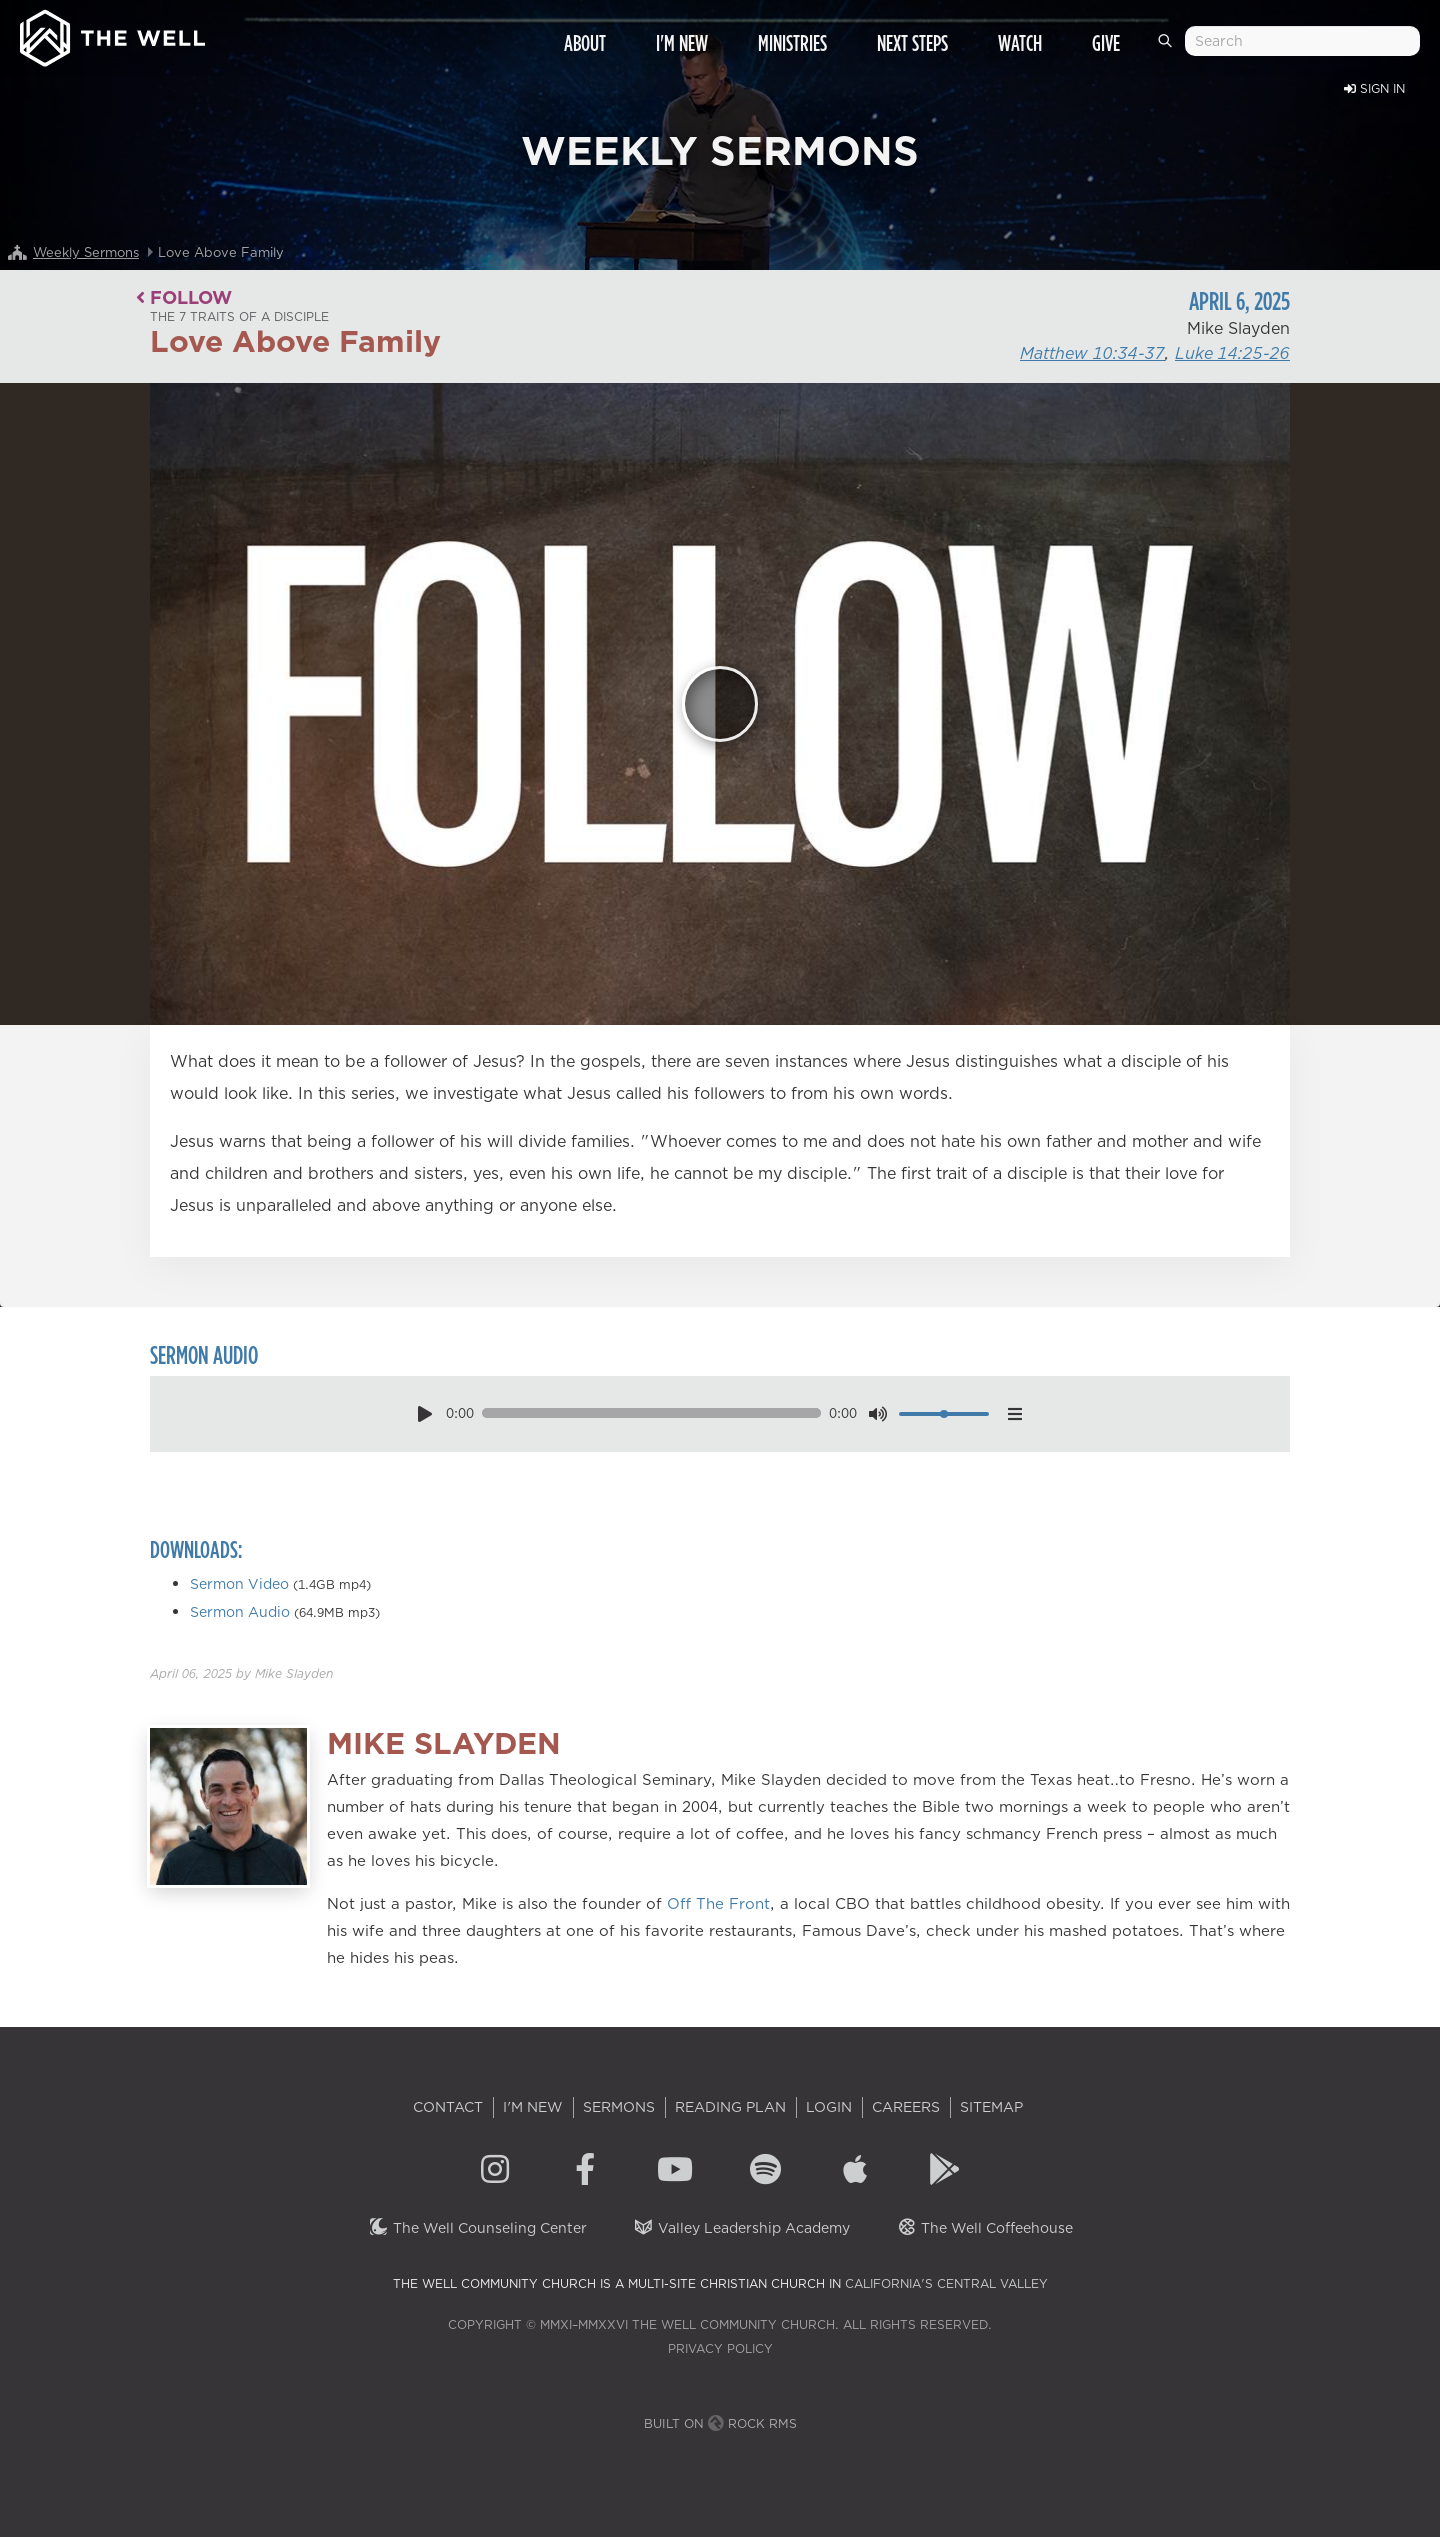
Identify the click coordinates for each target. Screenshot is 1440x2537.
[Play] (720, 704)
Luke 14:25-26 (1232, 353)
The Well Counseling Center (477, 2228)
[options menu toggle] (1014, 1413)
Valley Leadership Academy (741, 2228)
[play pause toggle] (424, 1413)
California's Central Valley (946, 2283)
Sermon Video (239, 1584)
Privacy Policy (720, 2348)
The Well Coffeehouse (984, 2228)
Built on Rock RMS (720, 2423)
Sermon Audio (240, 1612)
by (241, 1673)
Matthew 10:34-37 (1092, 353)
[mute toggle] (878, 1413)
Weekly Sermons (86, 252)
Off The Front (718, 1903)
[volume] (944, 1414)
